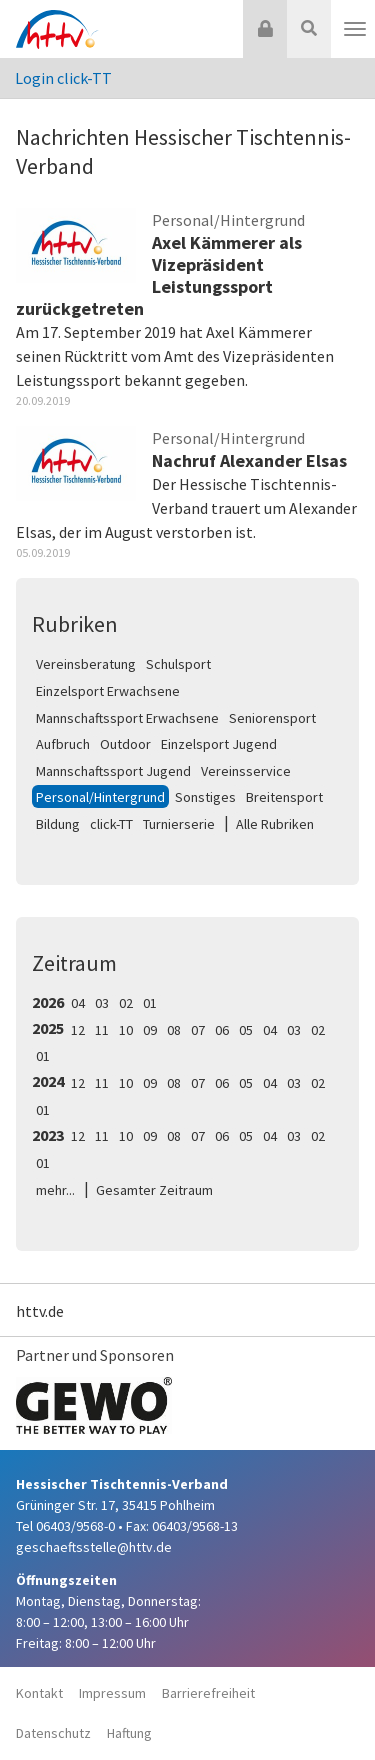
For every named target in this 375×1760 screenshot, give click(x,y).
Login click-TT (63, 78)
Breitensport (284, 797)
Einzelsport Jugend (219, 744)
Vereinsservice (246, 771)
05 (246, 1030)
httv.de (40, 1311)
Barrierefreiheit (208, 1693)
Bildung (58, 824)
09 (150, 1030)
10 (126, 1030)
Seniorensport (272, 718)
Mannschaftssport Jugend (113, 771)
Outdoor (125, 744)
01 (150, 1003)
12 (78, 1030)
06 (222, 1030)
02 (126, 1003)
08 (174, 1030)
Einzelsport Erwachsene (108, 691)
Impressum (112, 1693)
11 (102, 1030)
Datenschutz (53, 1733)
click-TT (111, 824)
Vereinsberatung (86, 664)
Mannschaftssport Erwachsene (127, 718)
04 (78, 1003)
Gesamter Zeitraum (154, 1190)
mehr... (55, 1190)
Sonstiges (205, 797)
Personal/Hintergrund (100, 797)
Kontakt (39, 1693)
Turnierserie (179, 824)
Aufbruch (63, 744)
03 (102, 1003)
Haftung (129, 1733)
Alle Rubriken (275, 824)
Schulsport (178, 664)
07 (198, 1030)
